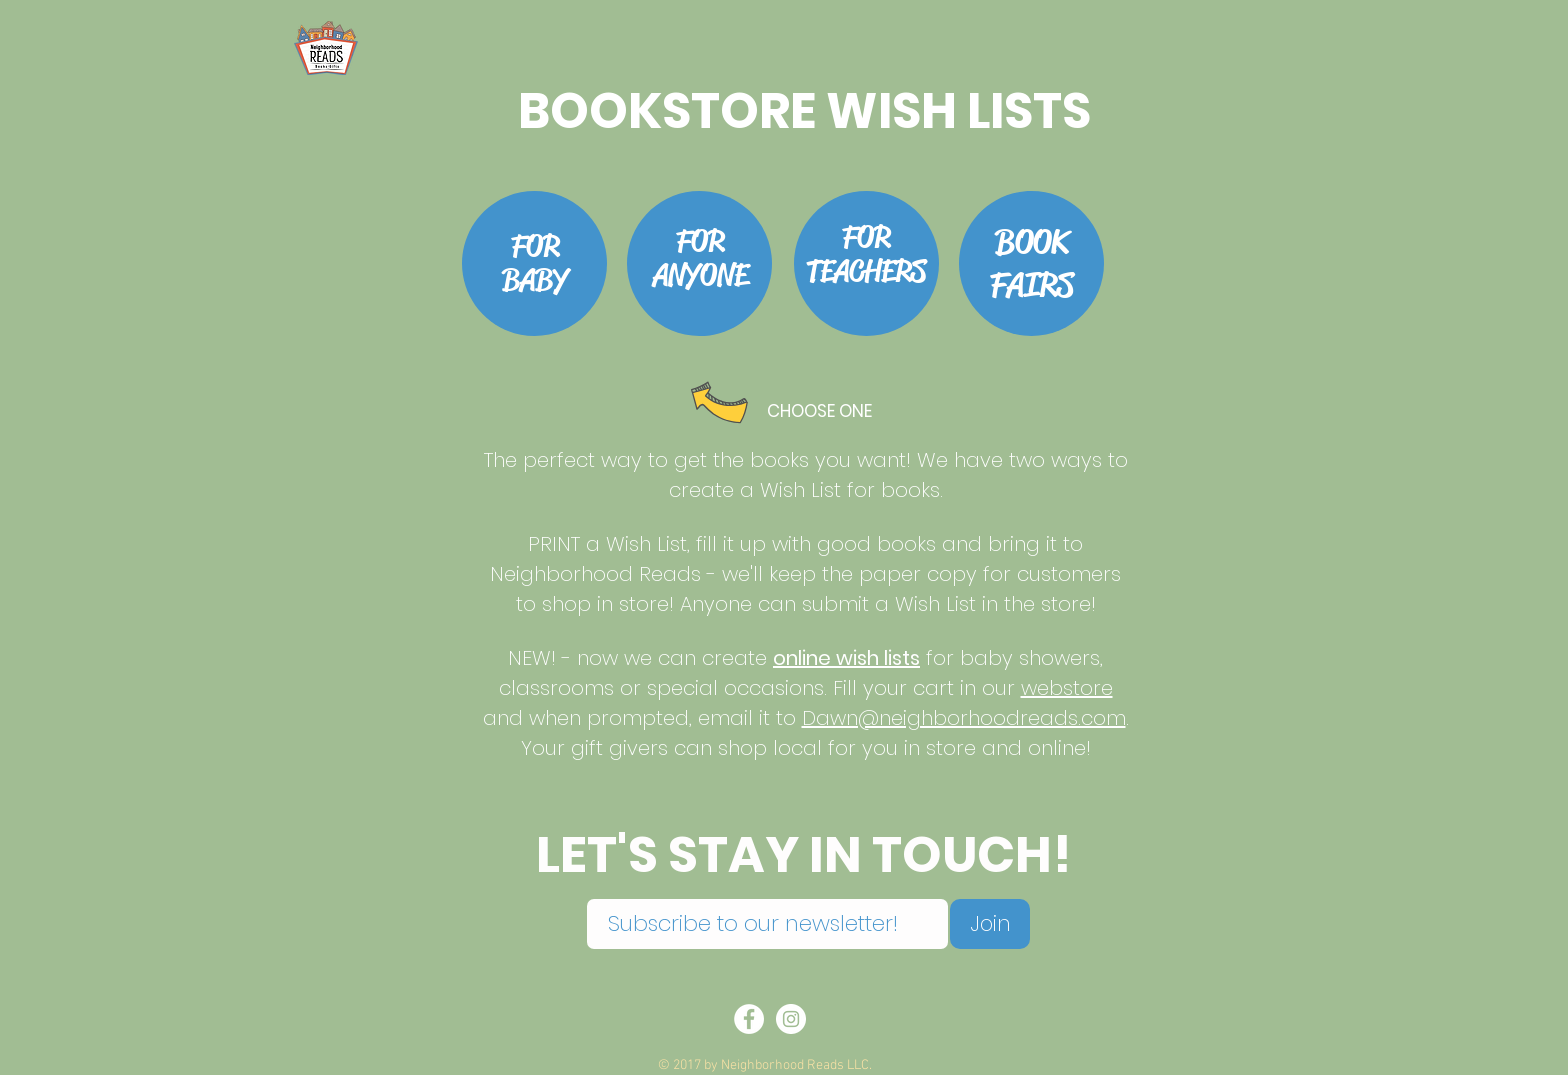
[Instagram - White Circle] (791, 1019)
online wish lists (846, 658)
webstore (1067, 688)
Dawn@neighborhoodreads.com (964, 718)
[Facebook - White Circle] (749, 1019)
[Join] (990, 924)
